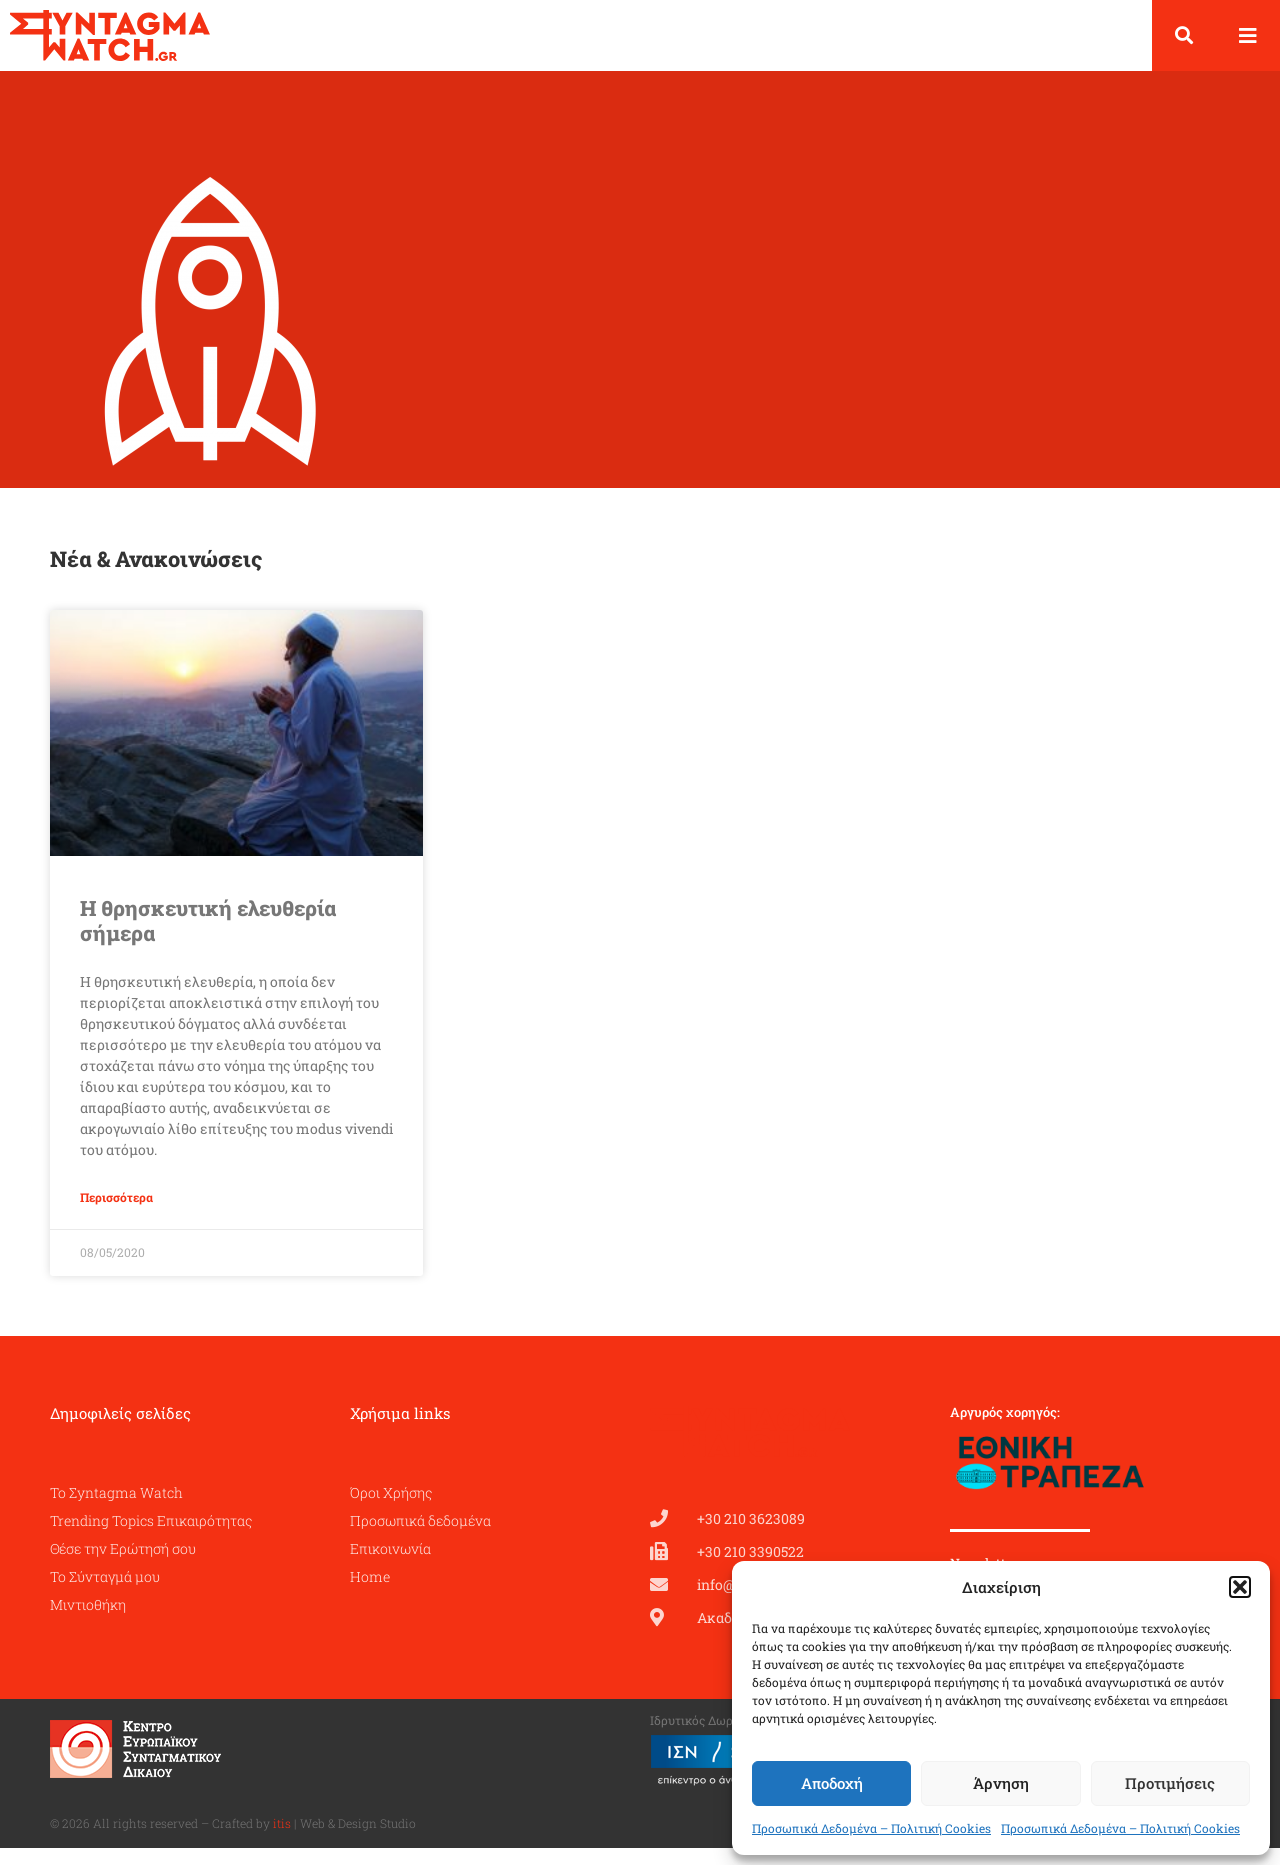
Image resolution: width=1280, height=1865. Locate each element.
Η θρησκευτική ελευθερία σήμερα (208, 937)
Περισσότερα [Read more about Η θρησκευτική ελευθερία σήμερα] (116, 1214)
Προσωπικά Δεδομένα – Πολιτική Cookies (871, 1828)
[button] (1240, 1587)
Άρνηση (1001, 1783)
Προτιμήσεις (1170, 1783)
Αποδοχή (832, 1783)
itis (282, 1840)
